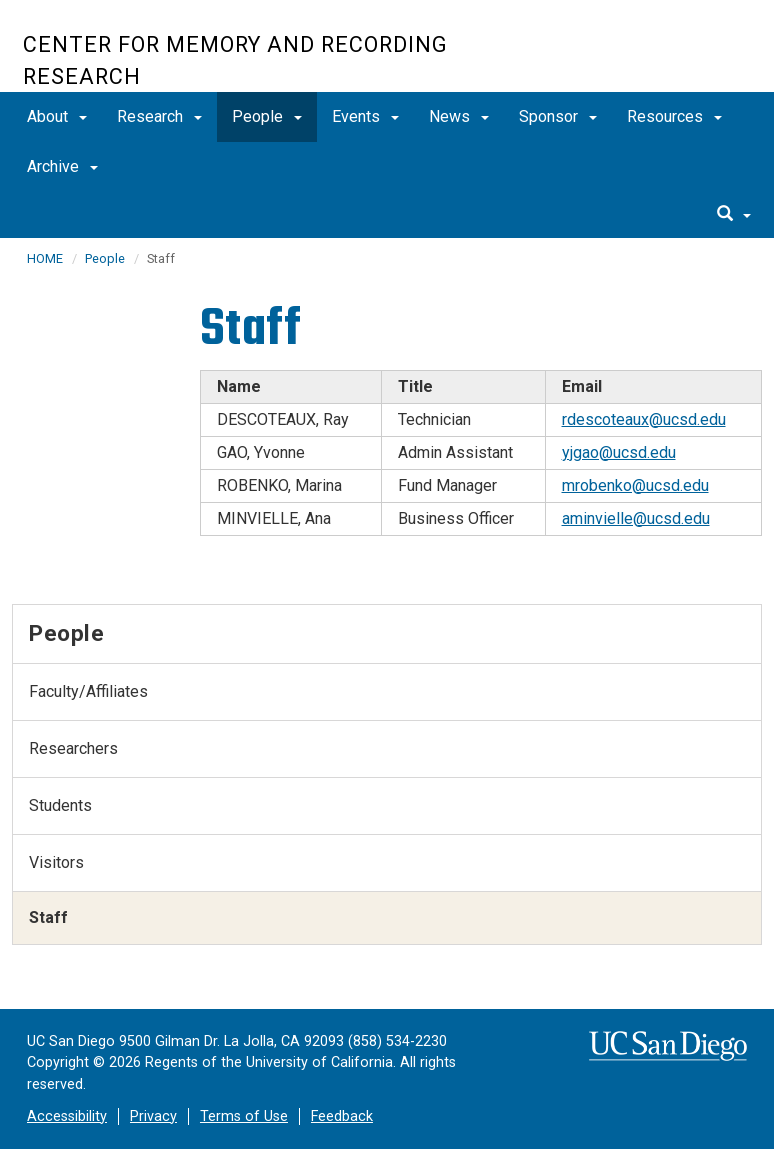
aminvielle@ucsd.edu (636, 518)
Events (365, 116)
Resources (674, 116)
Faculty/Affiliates (88, 691)
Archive (62, 166)
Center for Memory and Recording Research (235, 60)
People (267, 116)
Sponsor (558, 116)
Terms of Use (244, 1116)
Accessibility (67, 1116)
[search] (734, 215)
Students (60, 805)
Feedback (342, 1116)
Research (159, 116)
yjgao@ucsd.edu (619, 452)
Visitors (56, 862)
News (459, 116)
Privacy (153, 1116)
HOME (45, 258)
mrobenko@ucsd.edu (635, 485)
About (57, 116)
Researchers (73, 748)
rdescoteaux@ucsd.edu (644, 419)
